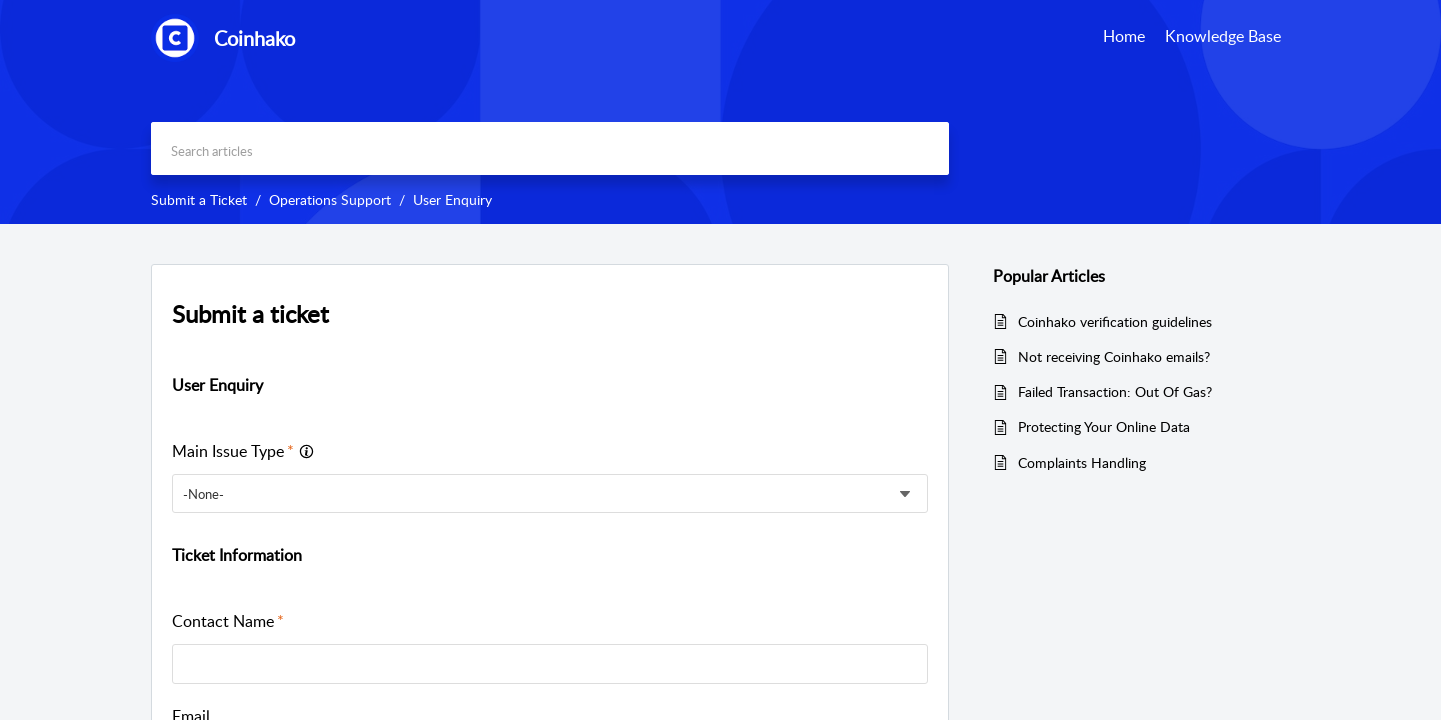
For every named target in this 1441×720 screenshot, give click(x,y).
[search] (550, 148)
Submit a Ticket (199, 199)
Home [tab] (1124, 36)
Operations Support (330, 199)
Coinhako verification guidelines (1115, 321)
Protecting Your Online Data (1104, 426)
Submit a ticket (250, 313)
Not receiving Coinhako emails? (1114, 356)
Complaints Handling (1082, 462)
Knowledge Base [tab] (1223, 36)
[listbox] (550, 493)
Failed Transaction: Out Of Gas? (1115, 391)
